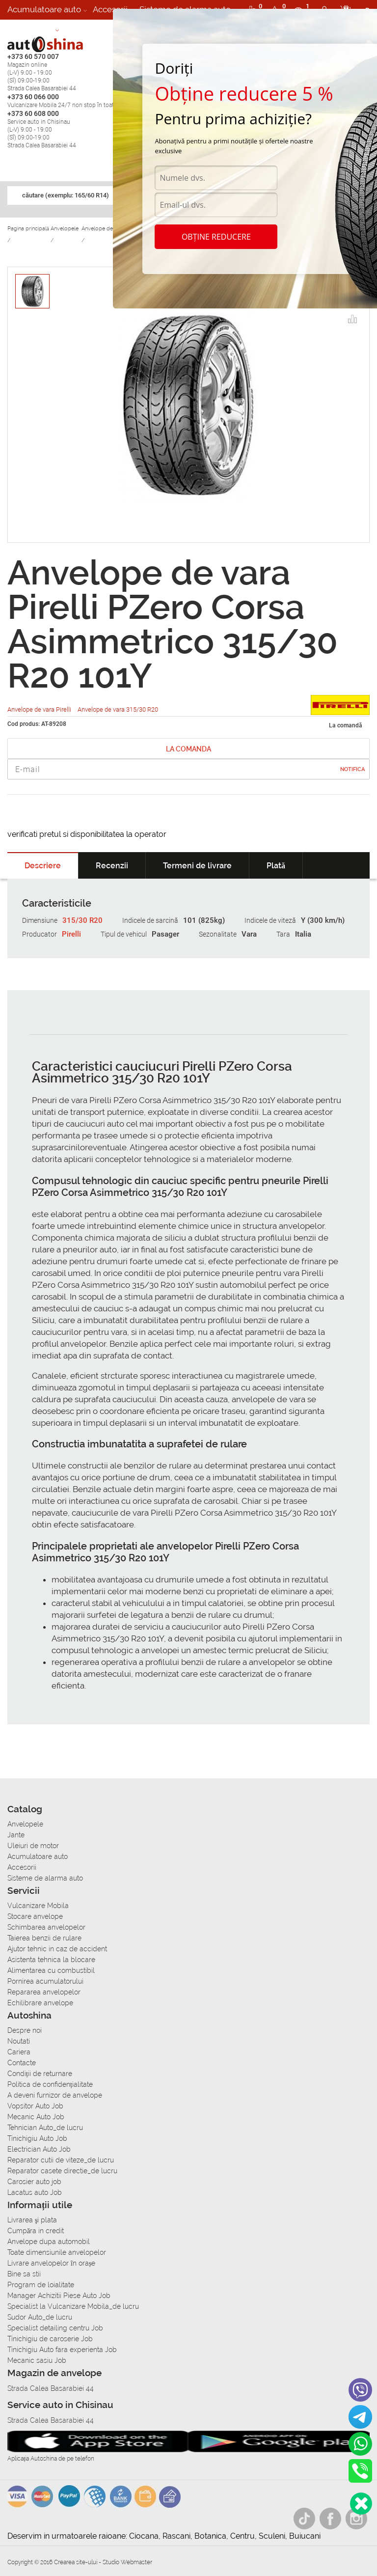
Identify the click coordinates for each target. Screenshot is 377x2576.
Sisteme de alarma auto (45, 1878)
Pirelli (71, 934)
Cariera (78, 29)
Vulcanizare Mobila (38, 1906)
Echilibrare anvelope (40, 2003)
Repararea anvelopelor (44, 1992)
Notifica (352, 769)
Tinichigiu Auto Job (37, 2138)
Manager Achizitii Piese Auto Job (58, 2295)
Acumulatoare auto (44, 9)
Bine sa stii (24, 2274)
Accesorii (110, 9)
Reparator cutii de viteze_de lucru (60, 2160)
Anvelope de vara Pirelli (40, 709)
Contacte (21, 2063)
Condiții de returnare (39, 2073)
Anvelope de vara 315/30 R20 (118, 709)
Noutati (18, 2041)
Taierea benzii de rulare (44, 1938)
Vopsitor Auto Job (35, 2106)
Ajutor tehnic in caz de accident (57, 1949)
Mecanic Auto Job (35, 2117)
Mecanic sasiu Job (36, 2360)
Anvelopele (25, 1824)
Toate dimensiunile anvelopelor (56, 2252)
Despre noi (24, 2030)
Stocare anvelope (35, 1916)
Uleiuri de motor (33, 1846)
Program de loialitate (40, 2285)
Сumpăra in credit (35, 2231)
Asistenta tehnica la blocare (51, 1960)
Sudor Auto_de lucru (39, 2317)
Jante (16, 1835)
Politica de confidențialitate (50, 2084)
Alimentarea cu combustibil (51, 1970)
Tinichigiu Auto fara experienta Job (62, 2350)
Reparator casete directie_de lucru (62, 2171)
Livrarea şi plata (32, 2220)
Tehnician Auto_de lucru (45, 2128)
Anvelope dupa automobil (48, 2241)
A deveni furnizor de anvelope (54, 2095)
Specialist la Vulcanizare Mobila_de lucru (73, 2306)
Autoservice (30, 29)
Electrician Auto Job (39, 2149)
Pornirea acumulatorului (45, 1981)
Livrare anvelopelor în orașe (51, 2263)
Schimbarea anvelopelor (46, 1927)
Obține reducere (216, 236)
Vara (249, 934)
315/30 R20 (82, 920)
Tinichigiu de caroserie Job (50, 2339)
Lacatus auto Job (34, 2192)
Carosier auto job (34, 2182)
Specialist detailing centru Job (55, 2328)
